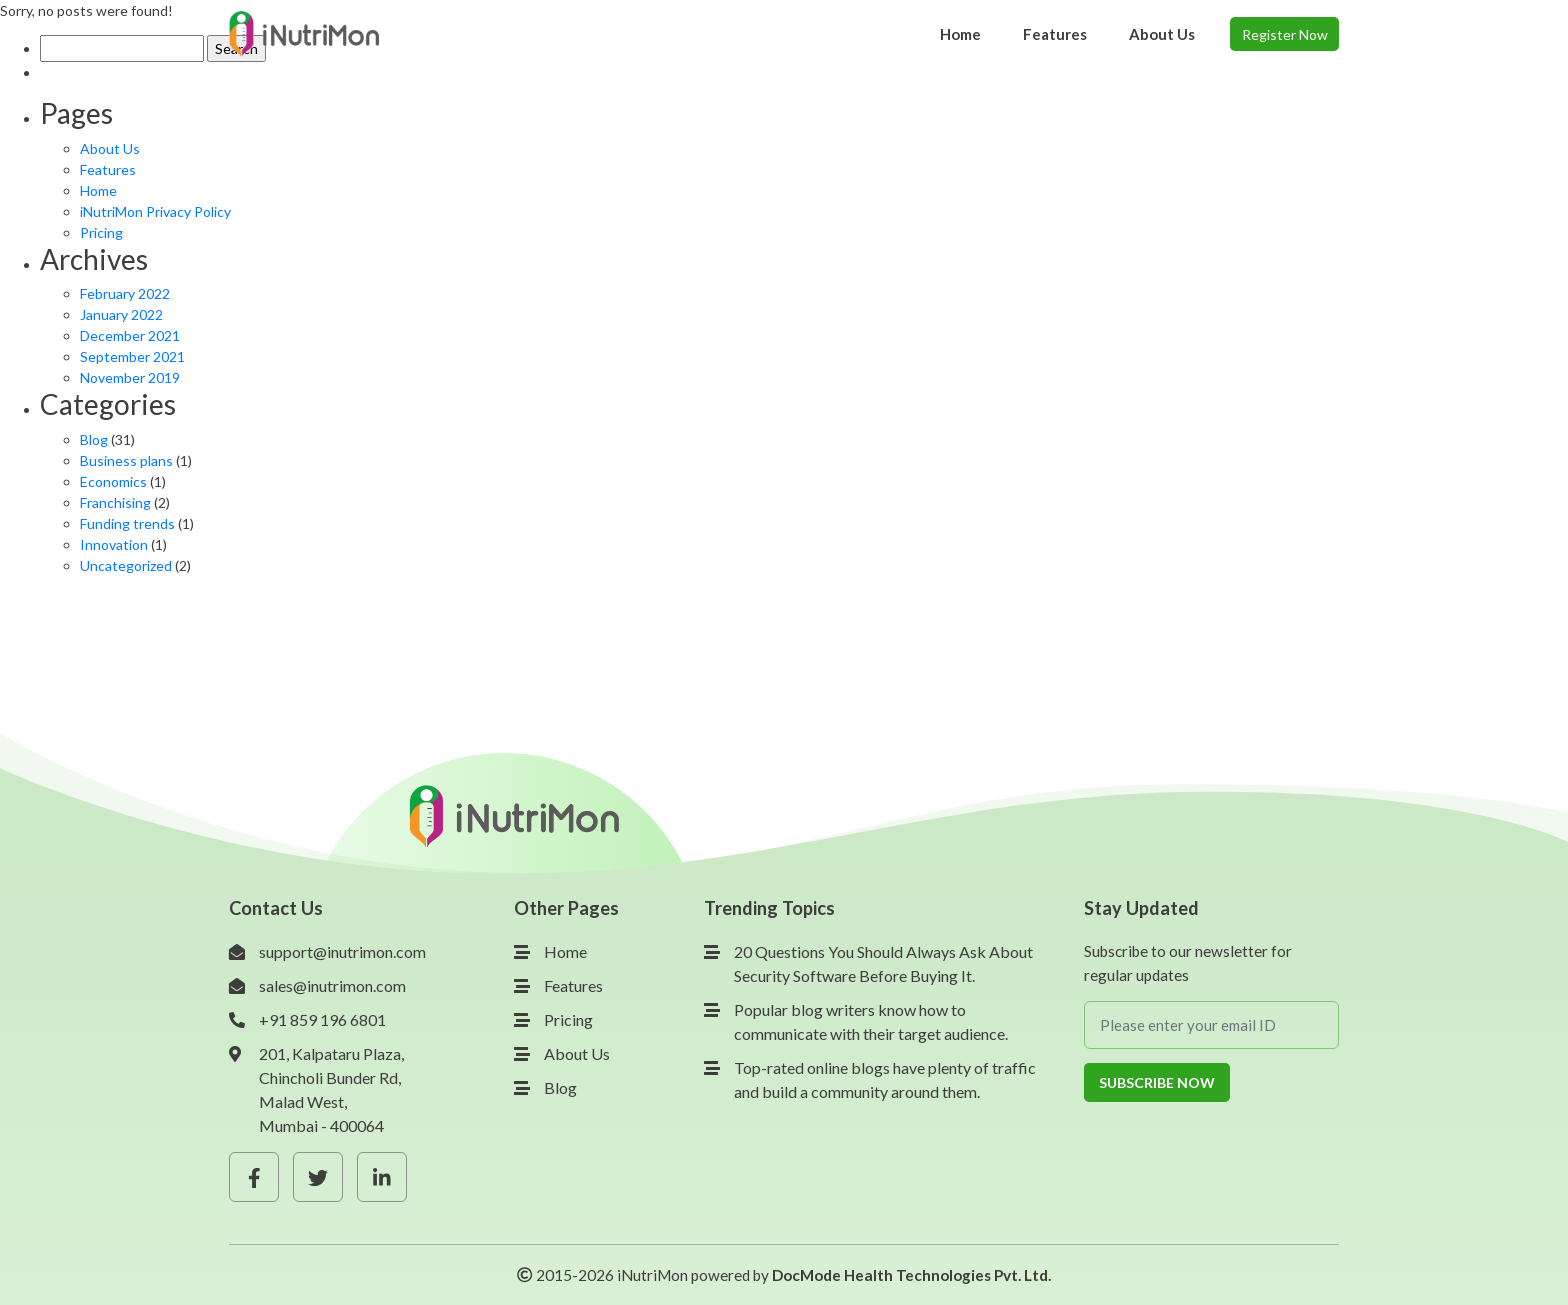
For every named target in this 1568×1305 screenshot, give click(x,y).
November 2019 (130, 377)
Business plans (126, 460)
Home (98, 190)
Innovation (114, 544)
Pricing (101, 232)
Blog (94, 439)
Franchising (115, 502)
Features (108, 169)
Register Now (1285, 34)
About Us (110, 148)
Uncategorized (126, 565)
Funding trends (127, 523)
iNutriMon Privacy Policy (155, 211)
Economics (113, 481)
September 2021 (132, 356)
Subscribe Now (1157, 1082)
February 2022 (125, 293)
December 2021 (130, 335)
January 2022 (121, 314)
